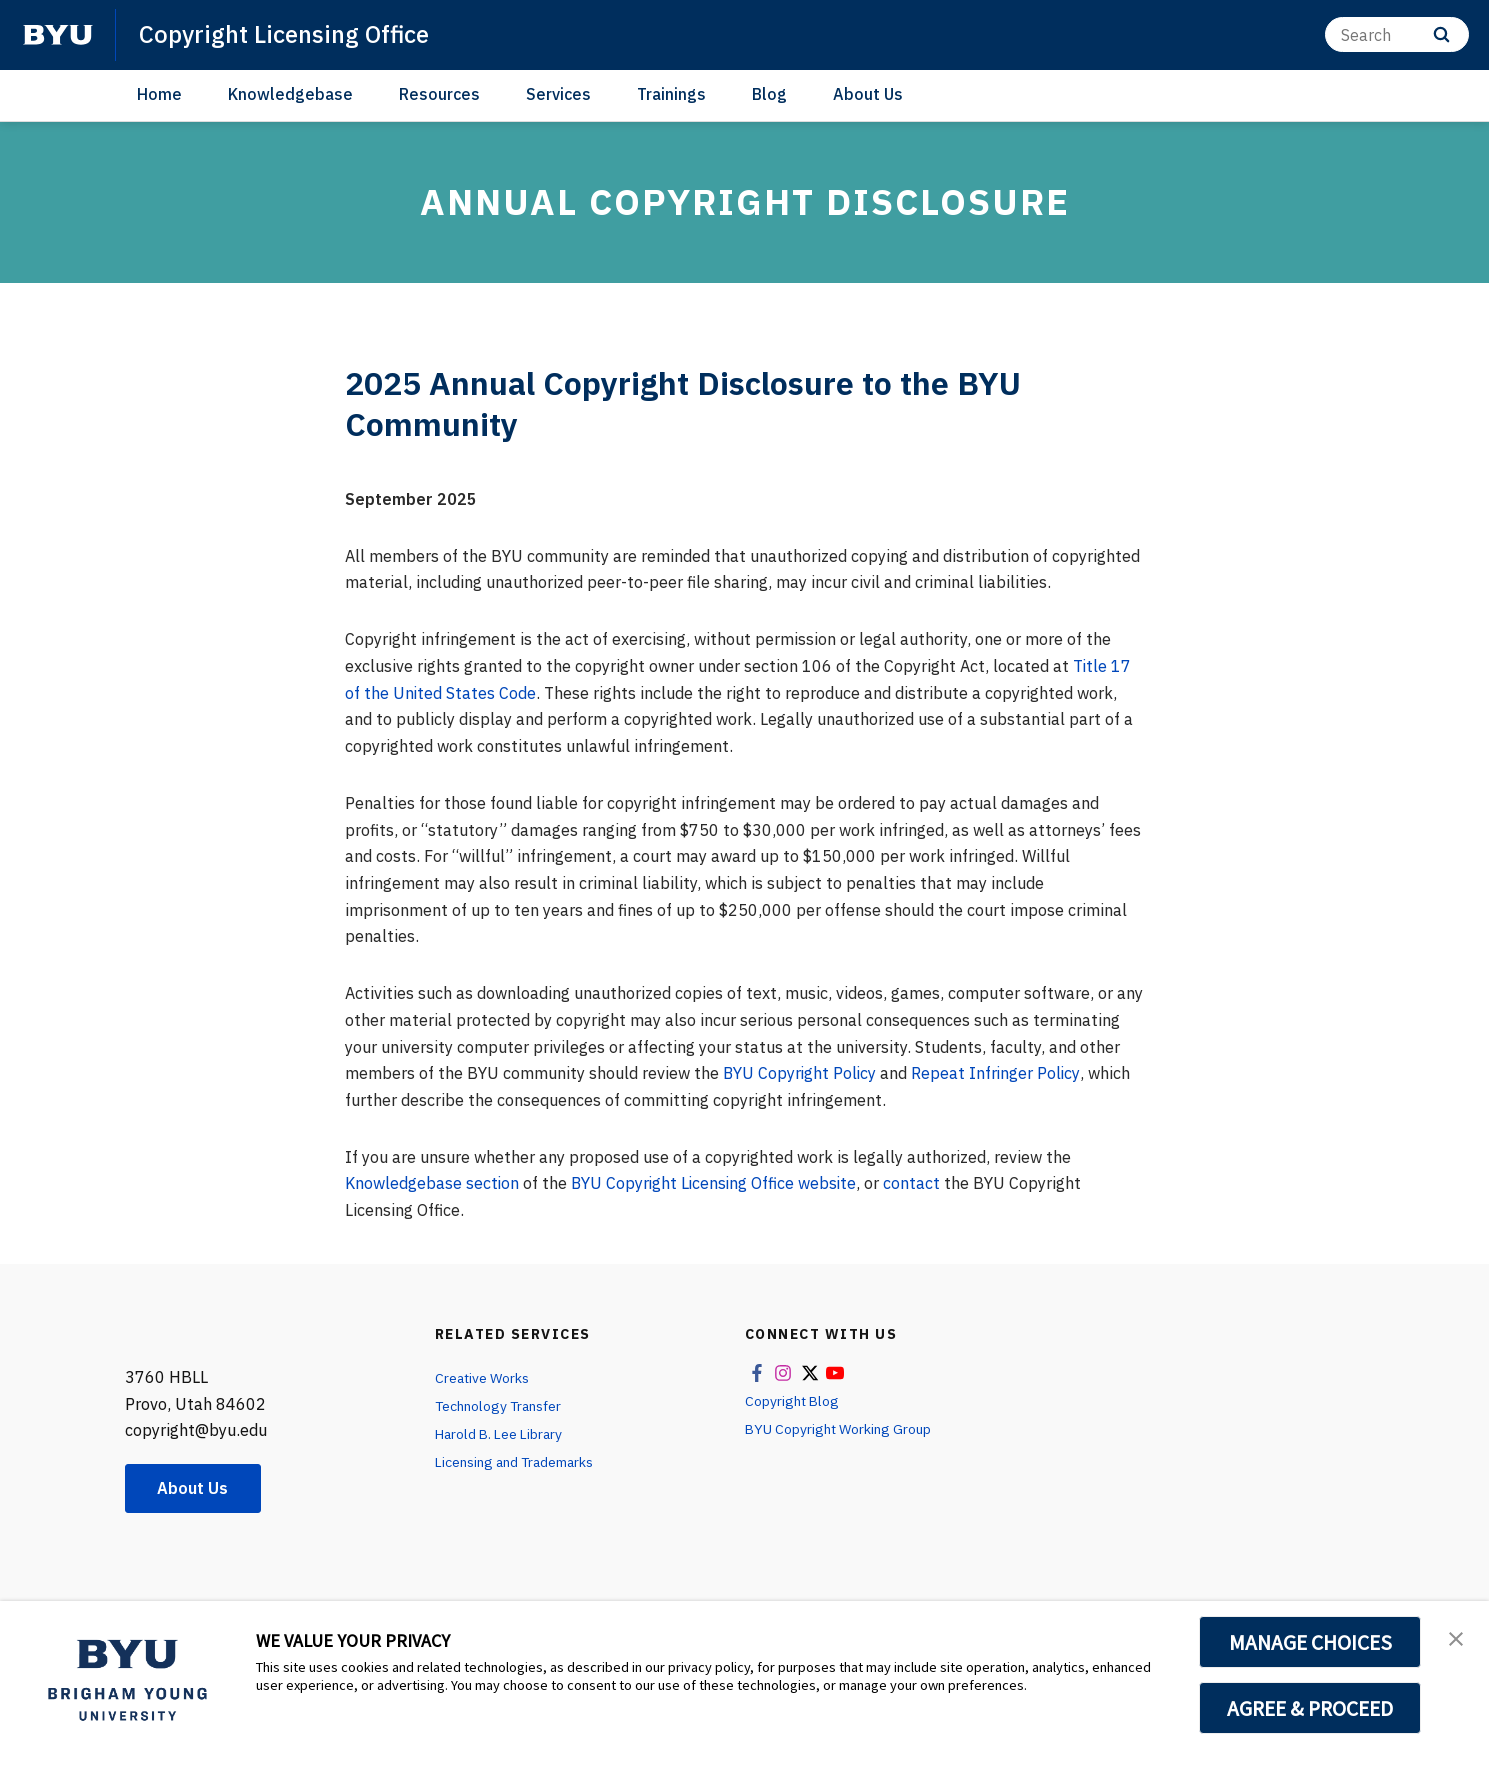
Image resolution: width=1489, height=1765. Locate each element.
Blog (769, 94)
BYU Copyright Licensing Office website (717, 1183)
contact (917, 1183)
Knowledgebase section (432, 1183)
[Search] (1397, 34)
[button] (1456, 1637)
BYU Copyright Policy (801, 1073)
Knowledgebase (290, 94)
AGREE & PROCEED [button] (1310, 1708)
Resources (439, 94)
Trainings (671, 94)
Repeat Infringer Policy (999, 1073)
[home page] (58, 35)
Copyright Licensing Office (284, 34)
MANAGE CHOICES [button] (1310, 1642)
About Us (868, 94)
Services (558, 94)
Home (159, 94)
